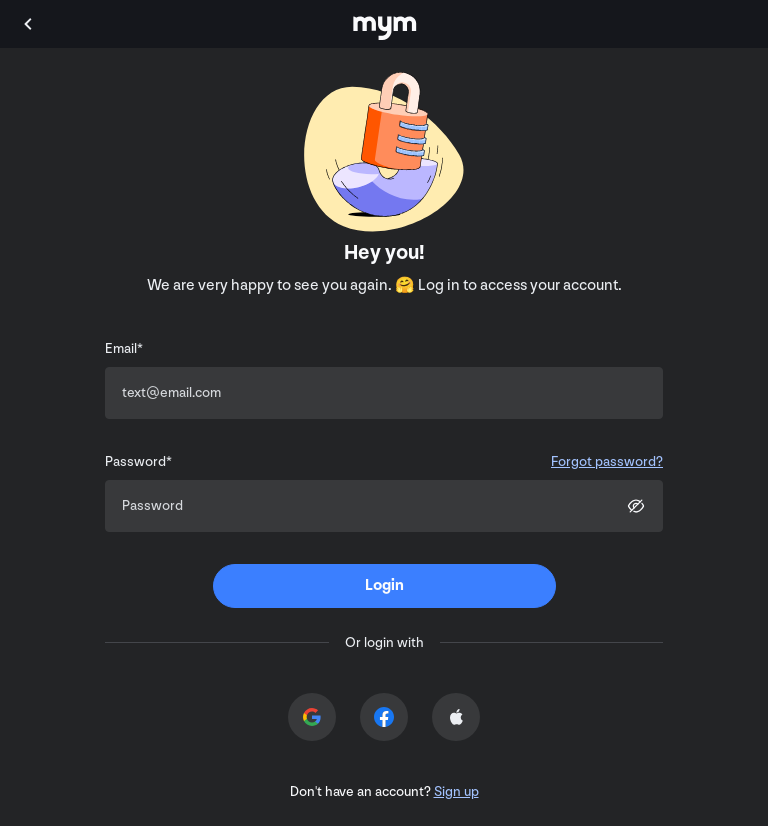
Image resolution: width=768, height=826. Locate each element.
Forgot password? (607, 461)
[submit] (384, 586)
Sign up (456, 791)
